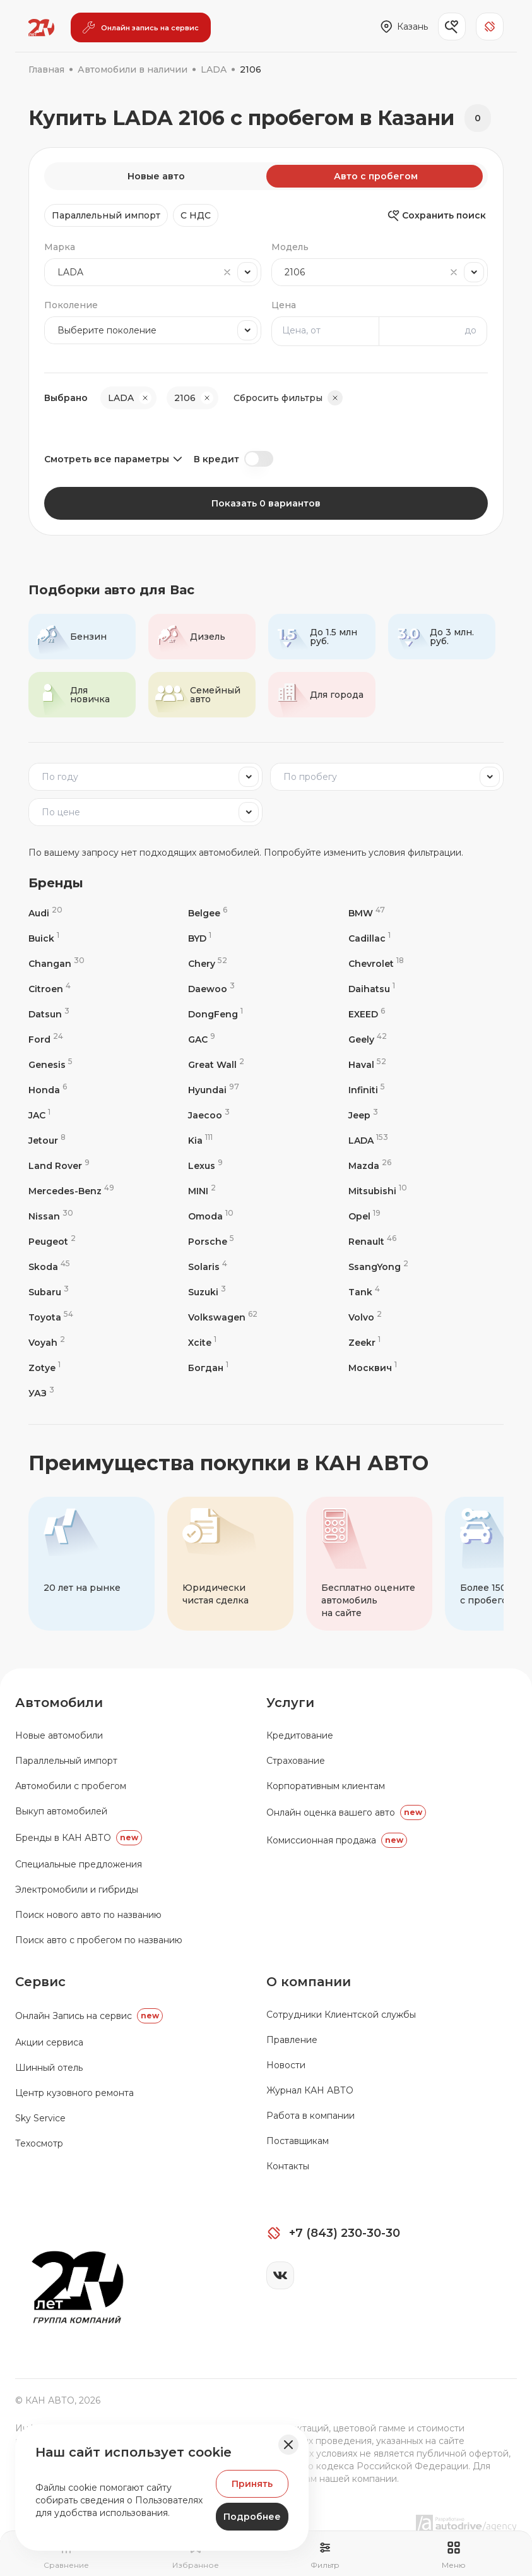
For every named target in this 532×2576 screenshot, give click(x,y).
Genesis (50, 1064)
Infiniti (366, 1090)
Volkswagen (222, 1317)
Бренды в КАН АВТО (78, 1837)
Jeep (363, 1115)
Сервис (40, 1981)
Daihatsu (371, 989)
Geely (367, 1039)
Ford (45, 1039)
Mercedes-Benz (71, 1191)
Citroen (49, 989)
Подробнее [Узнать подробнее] (252, 2516)
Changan (56, 963)
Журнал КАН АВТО (309, 2090)
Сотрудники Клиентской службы (341, 2014)
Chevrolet (376, 963)
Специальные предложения (78, 1864)
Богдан (208, 1368)
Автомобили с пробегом (70, 1786)
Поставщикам (297, 2141)
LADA (368, 1140)
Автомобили (59, 1702)
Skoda (49, 1267)
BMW (366, 913)
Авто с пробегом (376, 176)
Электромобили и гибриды (76, 1889)
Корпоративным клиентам (325, 1786)
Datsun (48, 1014)
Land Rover (59, 1165)
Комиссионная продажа (336, 1840)
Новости (285, 2065)
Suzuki (207, 1292)
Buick (43, 938)
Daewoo (211, 989)
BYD (199, 938)
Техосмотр (39, 2143)
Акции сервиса (49, 2042)
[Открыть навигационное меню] (454, 2555)
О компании (308, 1981)
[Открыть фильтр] (325, 2555)
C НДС (195, 215)
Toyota (50, 1317)
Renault (372, 1241)
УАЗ (41, 1393)
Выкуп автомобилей (61, 1811)
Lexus (205, 1165)
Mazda (369, 1165)
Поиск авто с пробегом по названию (98, 1940)
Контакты (287, 2166)
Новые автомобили (59, 1735)
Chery (207, 963)
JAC (39, 1115)
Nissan (50, 1216)
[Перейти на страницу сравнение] (66, 2555)
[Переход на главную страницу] (41, 28)
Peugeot (52, 1241)
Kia (200, 1140)
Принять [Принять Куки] (252, 2483)
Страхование (295, 1760)
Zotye (44, 1368)
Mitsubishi (377, 1191)
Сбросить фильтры (288, 397)
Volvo (365, 1317)
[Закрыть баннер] (288, 2445)
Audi (45, 913)
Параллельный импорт (106, 215)
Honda (47, 1090)
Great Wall (216, 1064)
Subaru (48, 1292)
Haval (367, 1064)
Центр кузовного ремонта (74, 2093)
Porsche (211, 1241)
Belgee (207, 913)
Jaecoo (209, 1115)
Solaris (207, 1267)
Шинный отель (49, 2067)
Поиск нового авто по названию (88, 1914)
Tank (364, 1292)
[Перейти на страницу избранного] (196, 2555)
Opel (364, 1216)
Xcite (202, 1342)
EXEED (366, 1014)
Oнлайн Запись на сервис (89, 2015)
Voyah (46, 1342)
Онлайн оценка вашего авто (346, 1812)
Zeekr (364, 1342)
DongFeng (215, 1014)
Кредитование (299, 1735)
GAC (201, 1039)
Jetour (47, 1140)
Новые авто (156, 176)
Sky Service (40, 2118)
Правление (291, 2040)
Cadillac (369, 938)
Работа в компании (310, 2115)
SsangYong (378, 1267)
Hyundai (213, 1090)
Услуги (290, 1702)
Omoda (210, 1216)
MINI (202, 1191)
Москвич (372, 1368)
